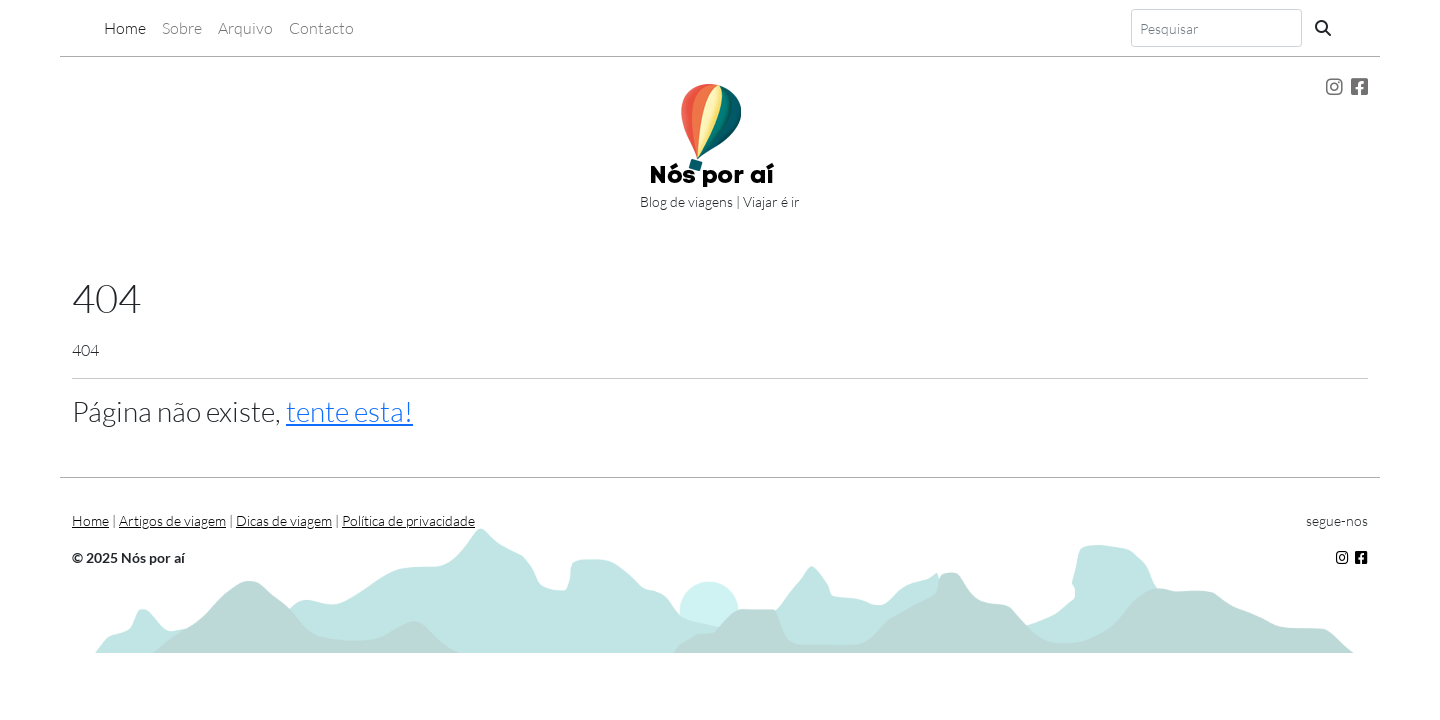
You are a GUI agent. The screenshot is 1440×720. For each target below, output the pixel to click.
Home (125, 28)
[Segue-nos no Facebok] (1361, 557)
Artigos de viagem (172, 520)
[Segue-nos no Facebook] (1359, 87)
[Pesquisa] (1323, 28)
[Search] (1216, 28)
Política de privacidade (408, 520)
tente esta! (349, 411)
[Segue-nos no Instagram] (1334, 87)
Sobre (182, 28)
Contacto (321, 28)
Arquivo (245, 28)
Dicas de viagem (284, 520)
